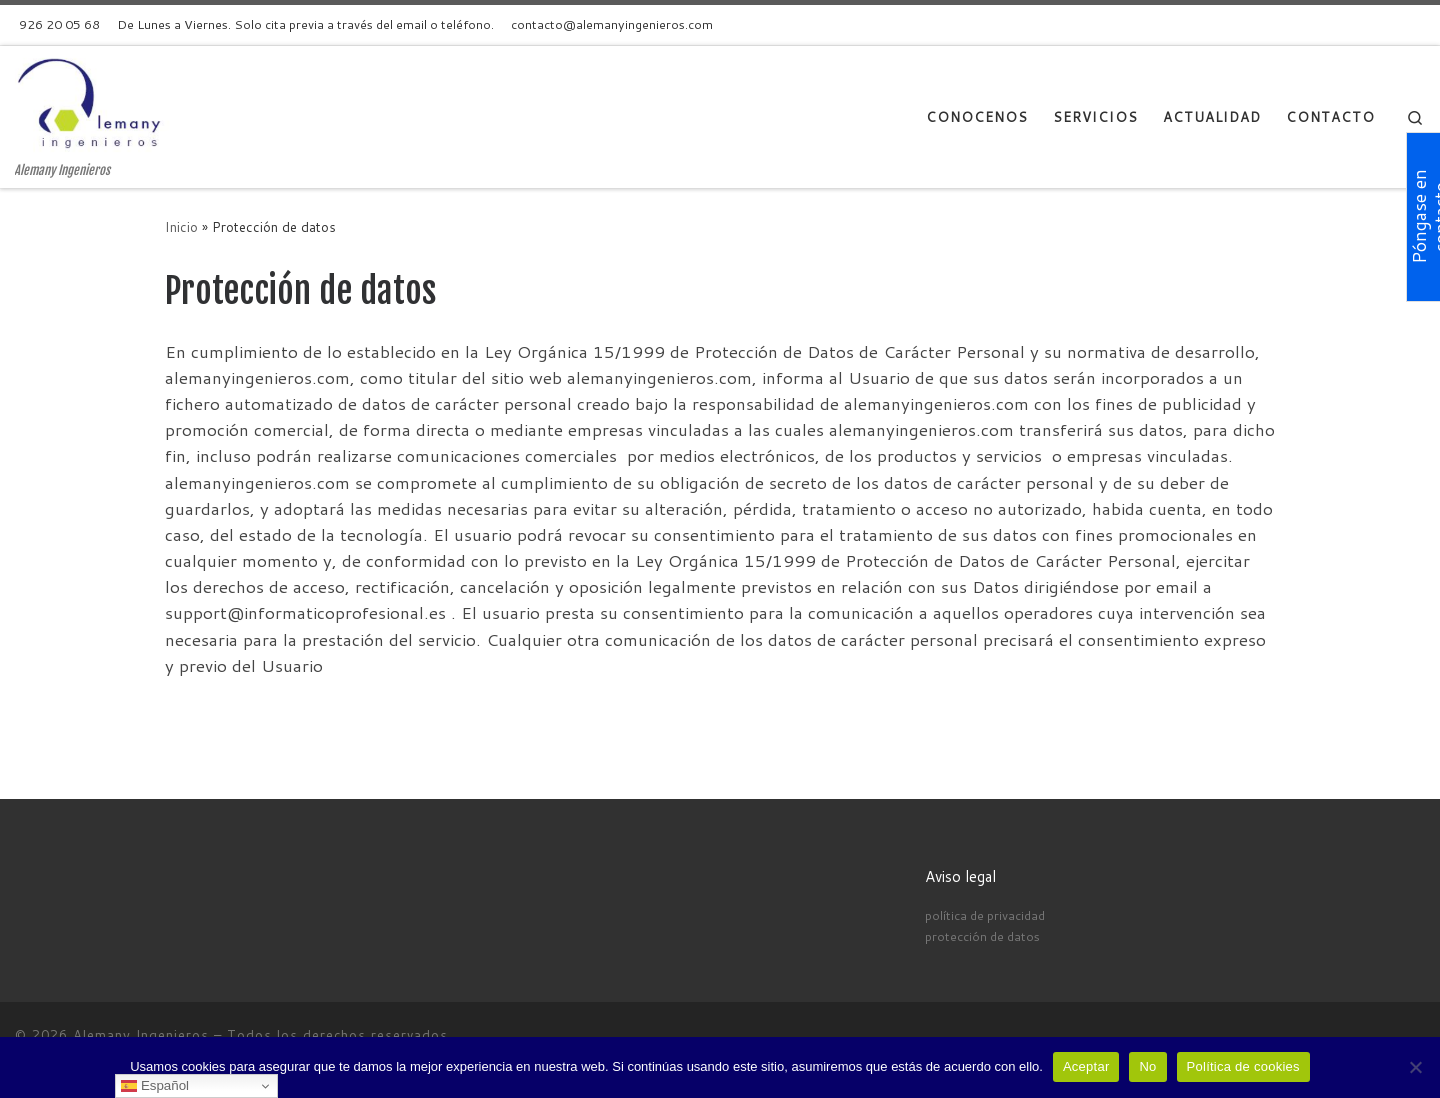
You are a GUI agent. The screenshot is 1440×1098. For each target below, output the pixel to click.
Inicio (181, 226)
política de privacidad (985, 915)
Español (155, 1086)
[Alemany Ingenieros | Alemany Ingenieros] (94, 104)
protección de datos (982, 936)
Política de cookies (1243, 1066)
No (1147, 1066)
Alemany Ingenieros (141, 1035)
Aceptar (1086, 1066)
